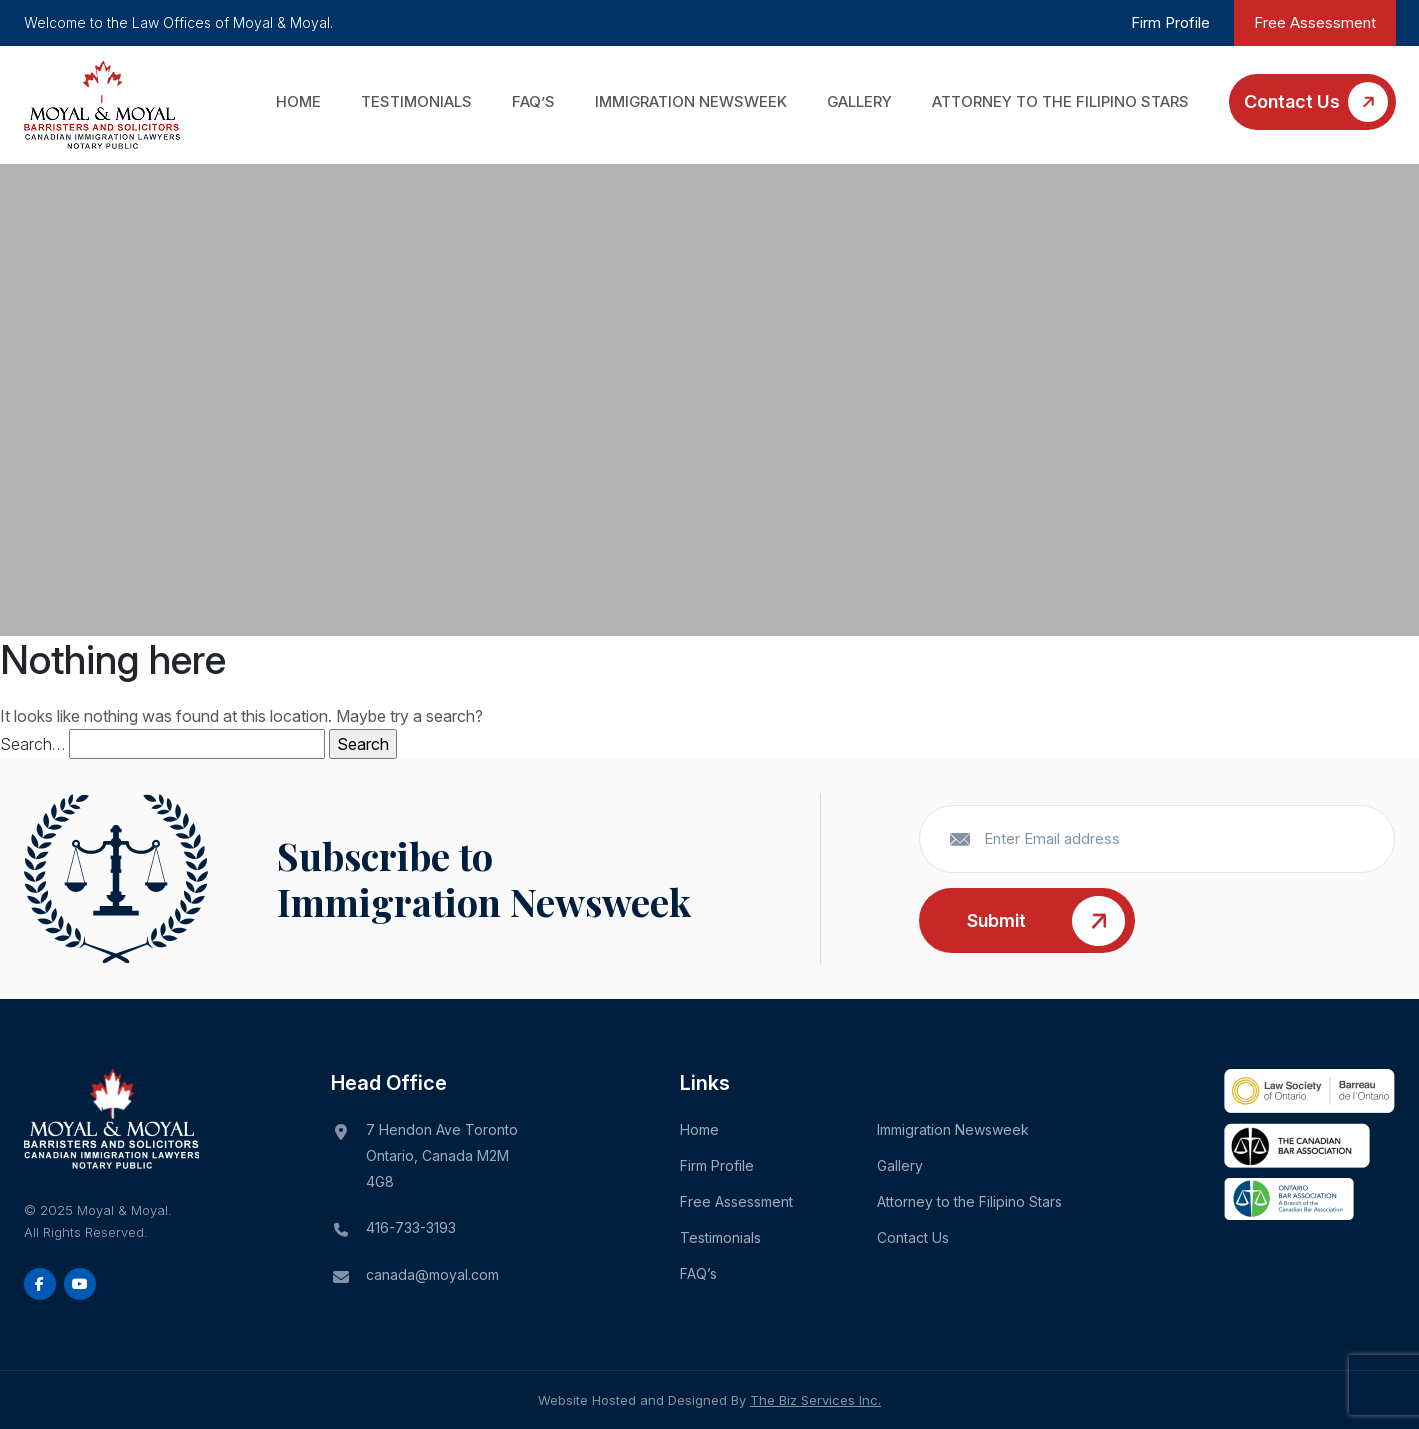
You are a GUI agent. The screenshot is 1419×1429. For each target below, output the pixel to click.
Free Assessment (1315, 22)
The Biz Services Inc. (815, 1400)
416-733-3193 (411, 1227)
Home (298, 101)
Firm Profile (1170, 22)
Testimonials (416, 101)
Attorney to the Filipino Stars (1060, 101)
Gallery (859, 101)
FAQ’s (533, 101)
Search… (32, 744)
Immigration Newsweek (691, 101)
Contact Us (1292, 101)
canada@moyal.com (432, 1274)
